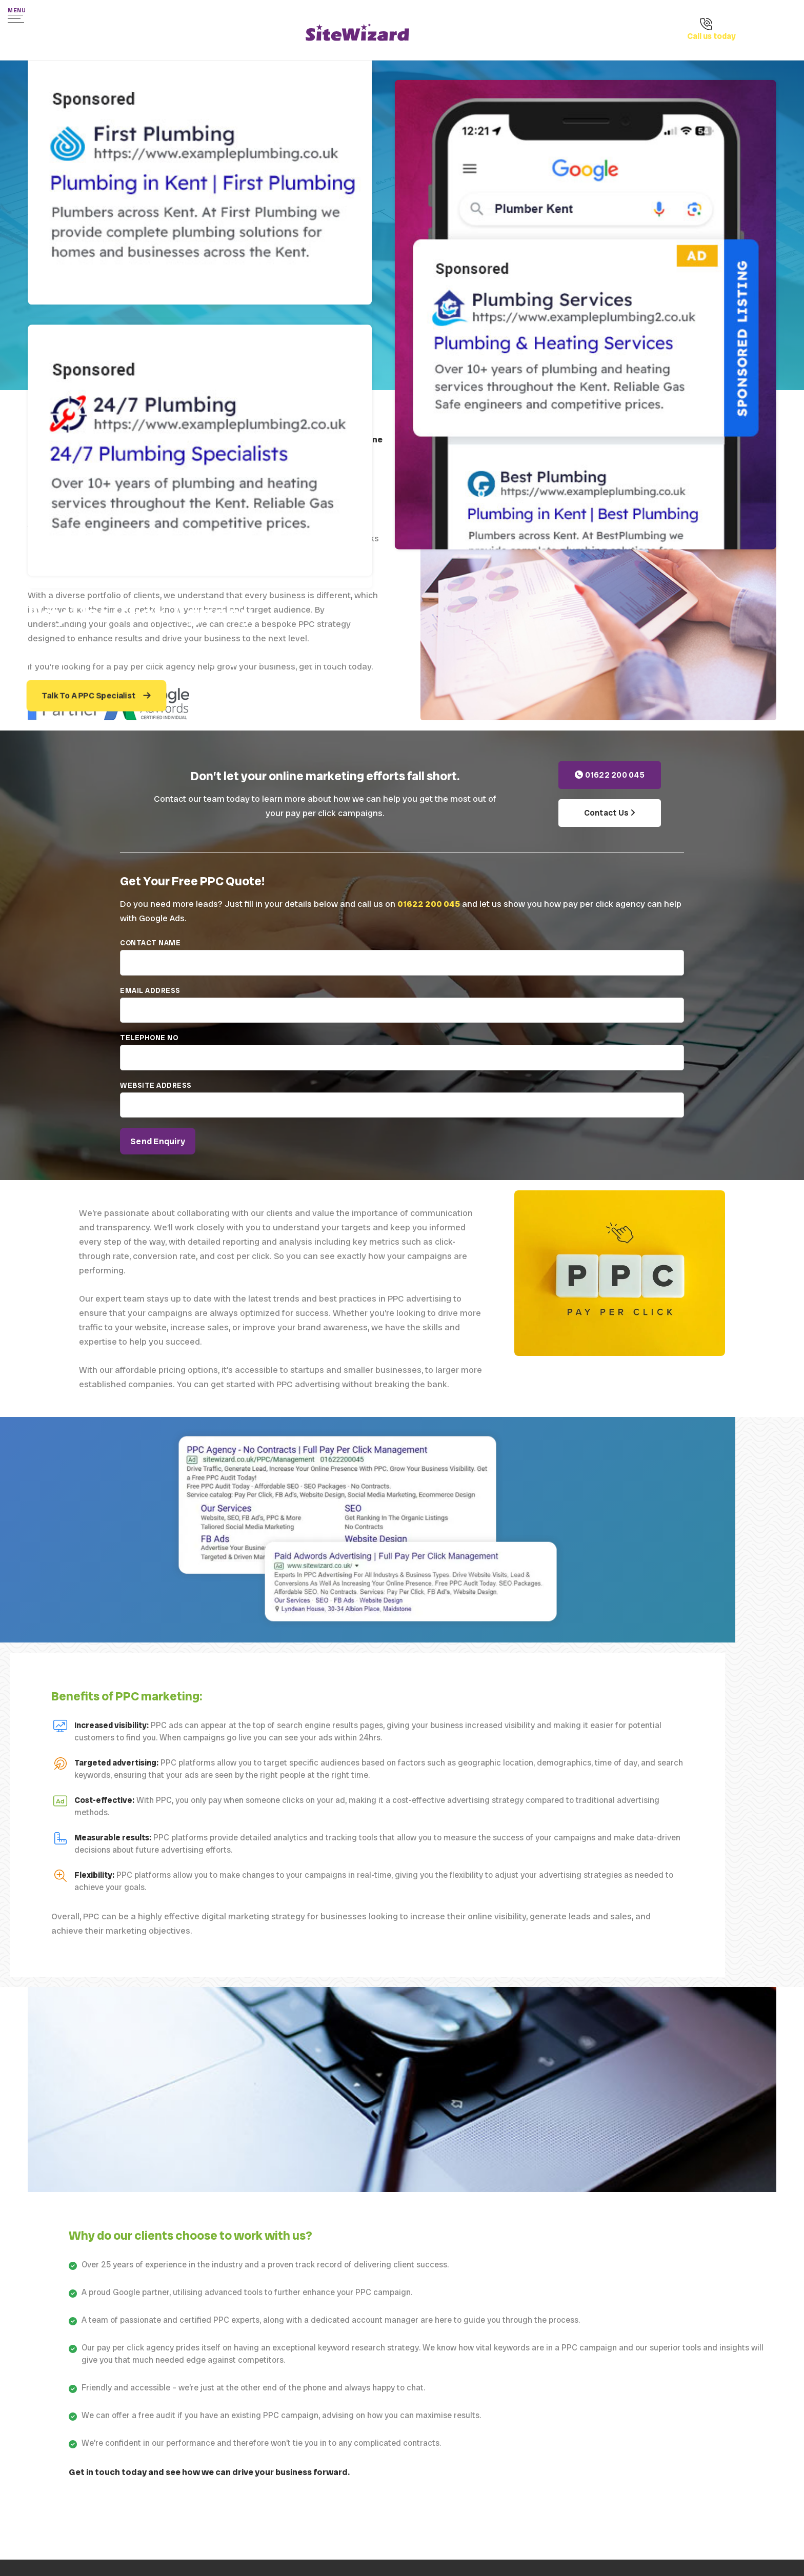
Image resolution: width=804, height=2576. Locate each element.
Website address (402, 1104)
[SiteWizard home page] (357, 34)
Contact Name (402, 961)
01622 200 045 (610, 774)
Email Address (402, 1009)
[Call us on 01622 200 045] (731, 38)
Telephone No (402, 1056)
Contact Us (610, 812)
